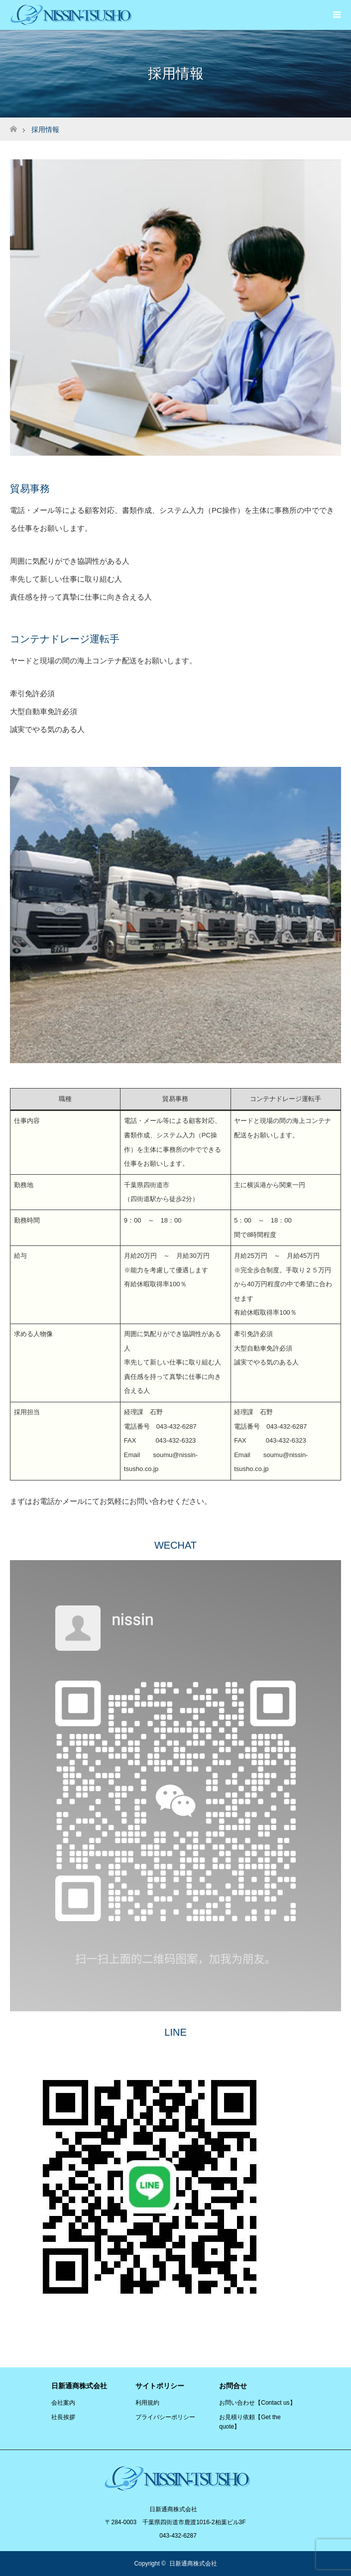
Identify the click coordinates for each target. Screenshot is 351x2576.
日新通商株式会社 (193, 2563)
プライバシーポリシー (165, 2417)
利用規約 (147, 2402)
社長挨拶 (63, 2417)
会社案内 (63, 2402)
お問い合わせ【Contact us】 (257, 2402)
